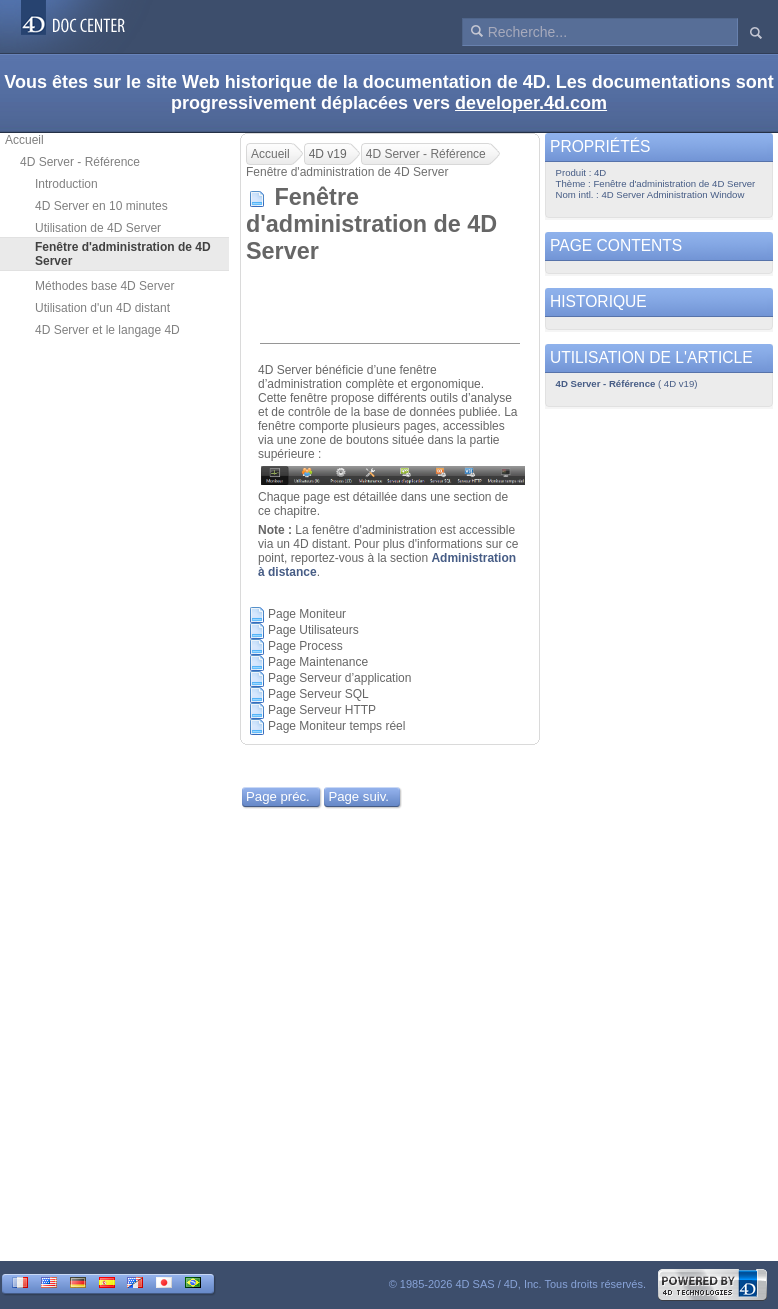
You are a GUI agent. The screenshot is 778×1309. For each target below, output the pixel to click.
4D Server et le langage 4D (107, 330)
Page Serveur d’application (339, 678)
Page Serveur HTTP (322, 710)
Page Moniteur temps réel (336, 726)
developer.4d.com (531, 103)
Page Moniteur (307, 614)
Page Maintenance (318, 662)
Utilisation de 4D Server (98, 228)
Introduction (66, 184)
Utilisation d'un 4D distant (102, 308)
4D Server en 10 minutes (101, 206)
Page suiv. (358, 796)
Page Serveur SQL (318, 694)
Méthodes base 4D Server (104, 286)
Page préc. (278, 796)
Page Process (305, 646)
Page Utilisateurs (313, 630)
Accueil (24, 140)
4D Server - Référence (80, 162)
